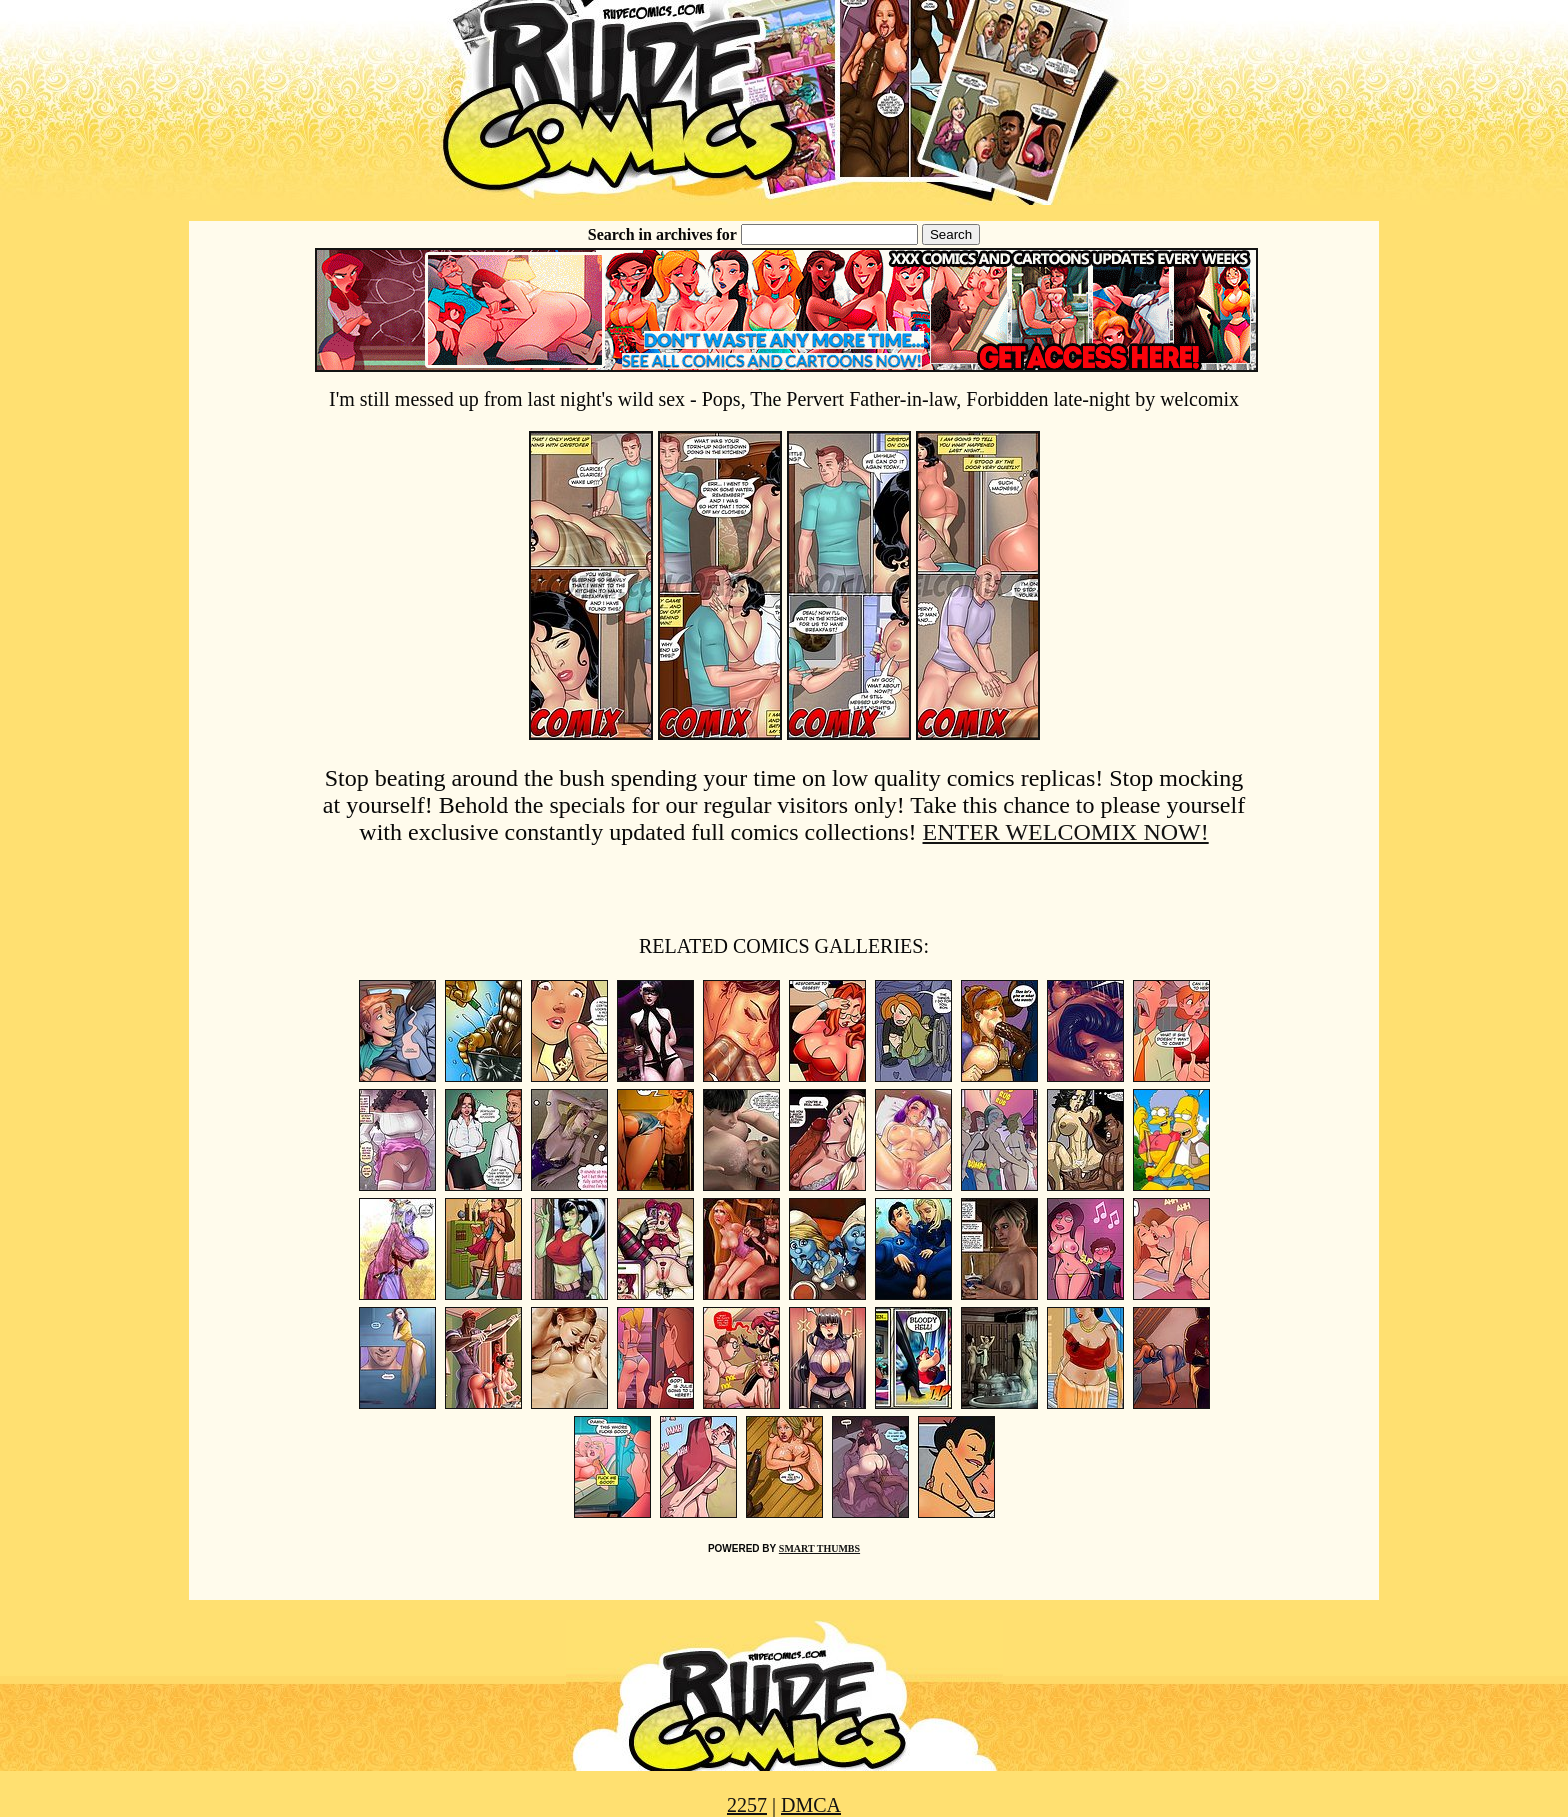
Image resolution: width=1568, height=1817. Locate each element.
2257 (747, 1805)
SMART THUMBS (819, 1548)
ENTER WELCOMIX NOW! (1066, 832)
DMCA (811, 1805)
